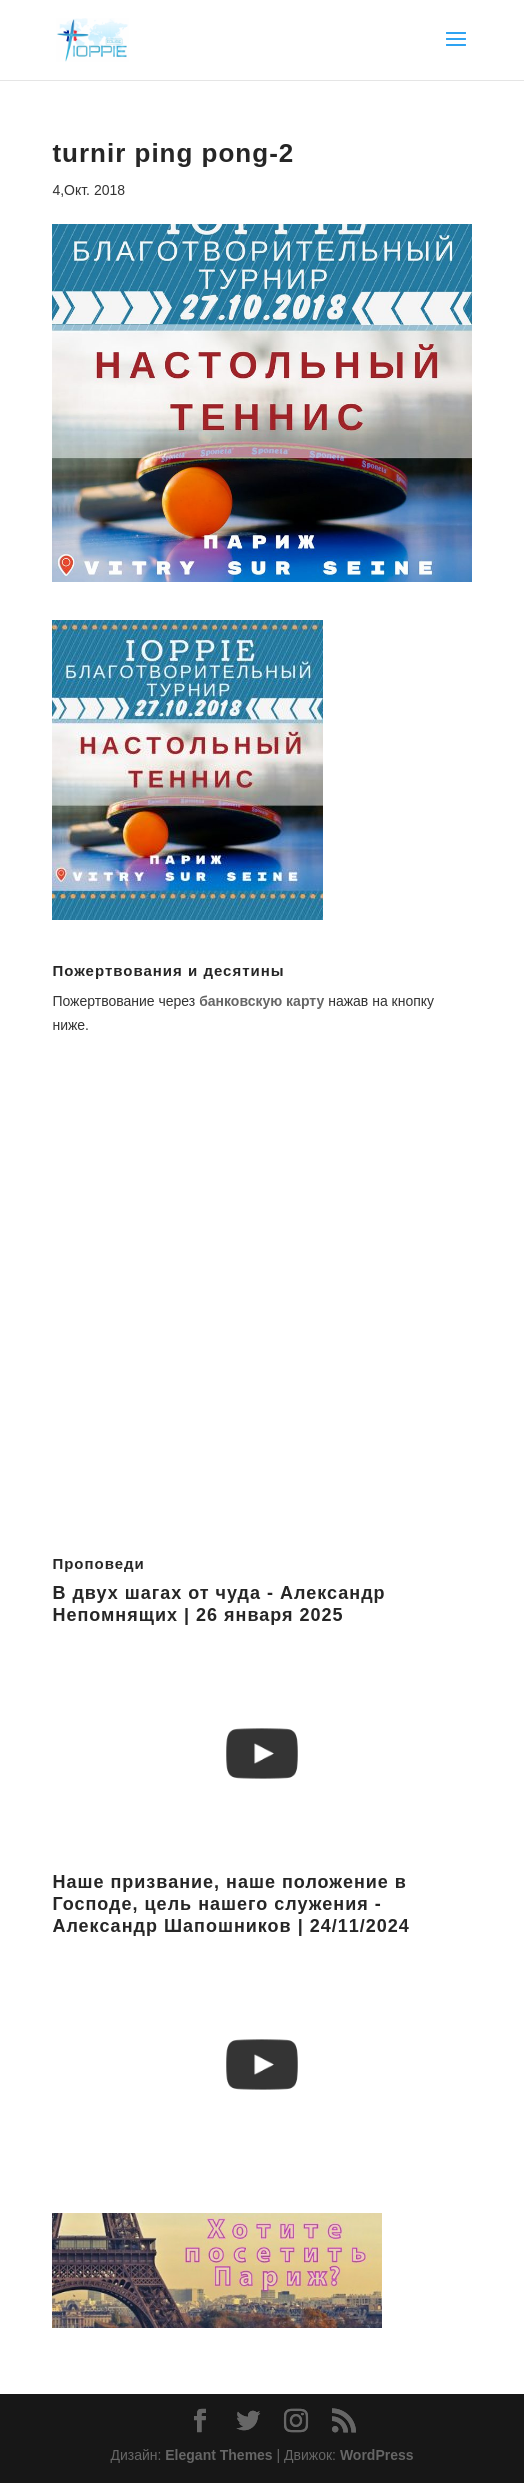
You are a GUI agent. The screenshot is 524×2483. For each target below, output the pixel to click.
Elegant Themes (218, 2455)
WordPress (377, 2455)
